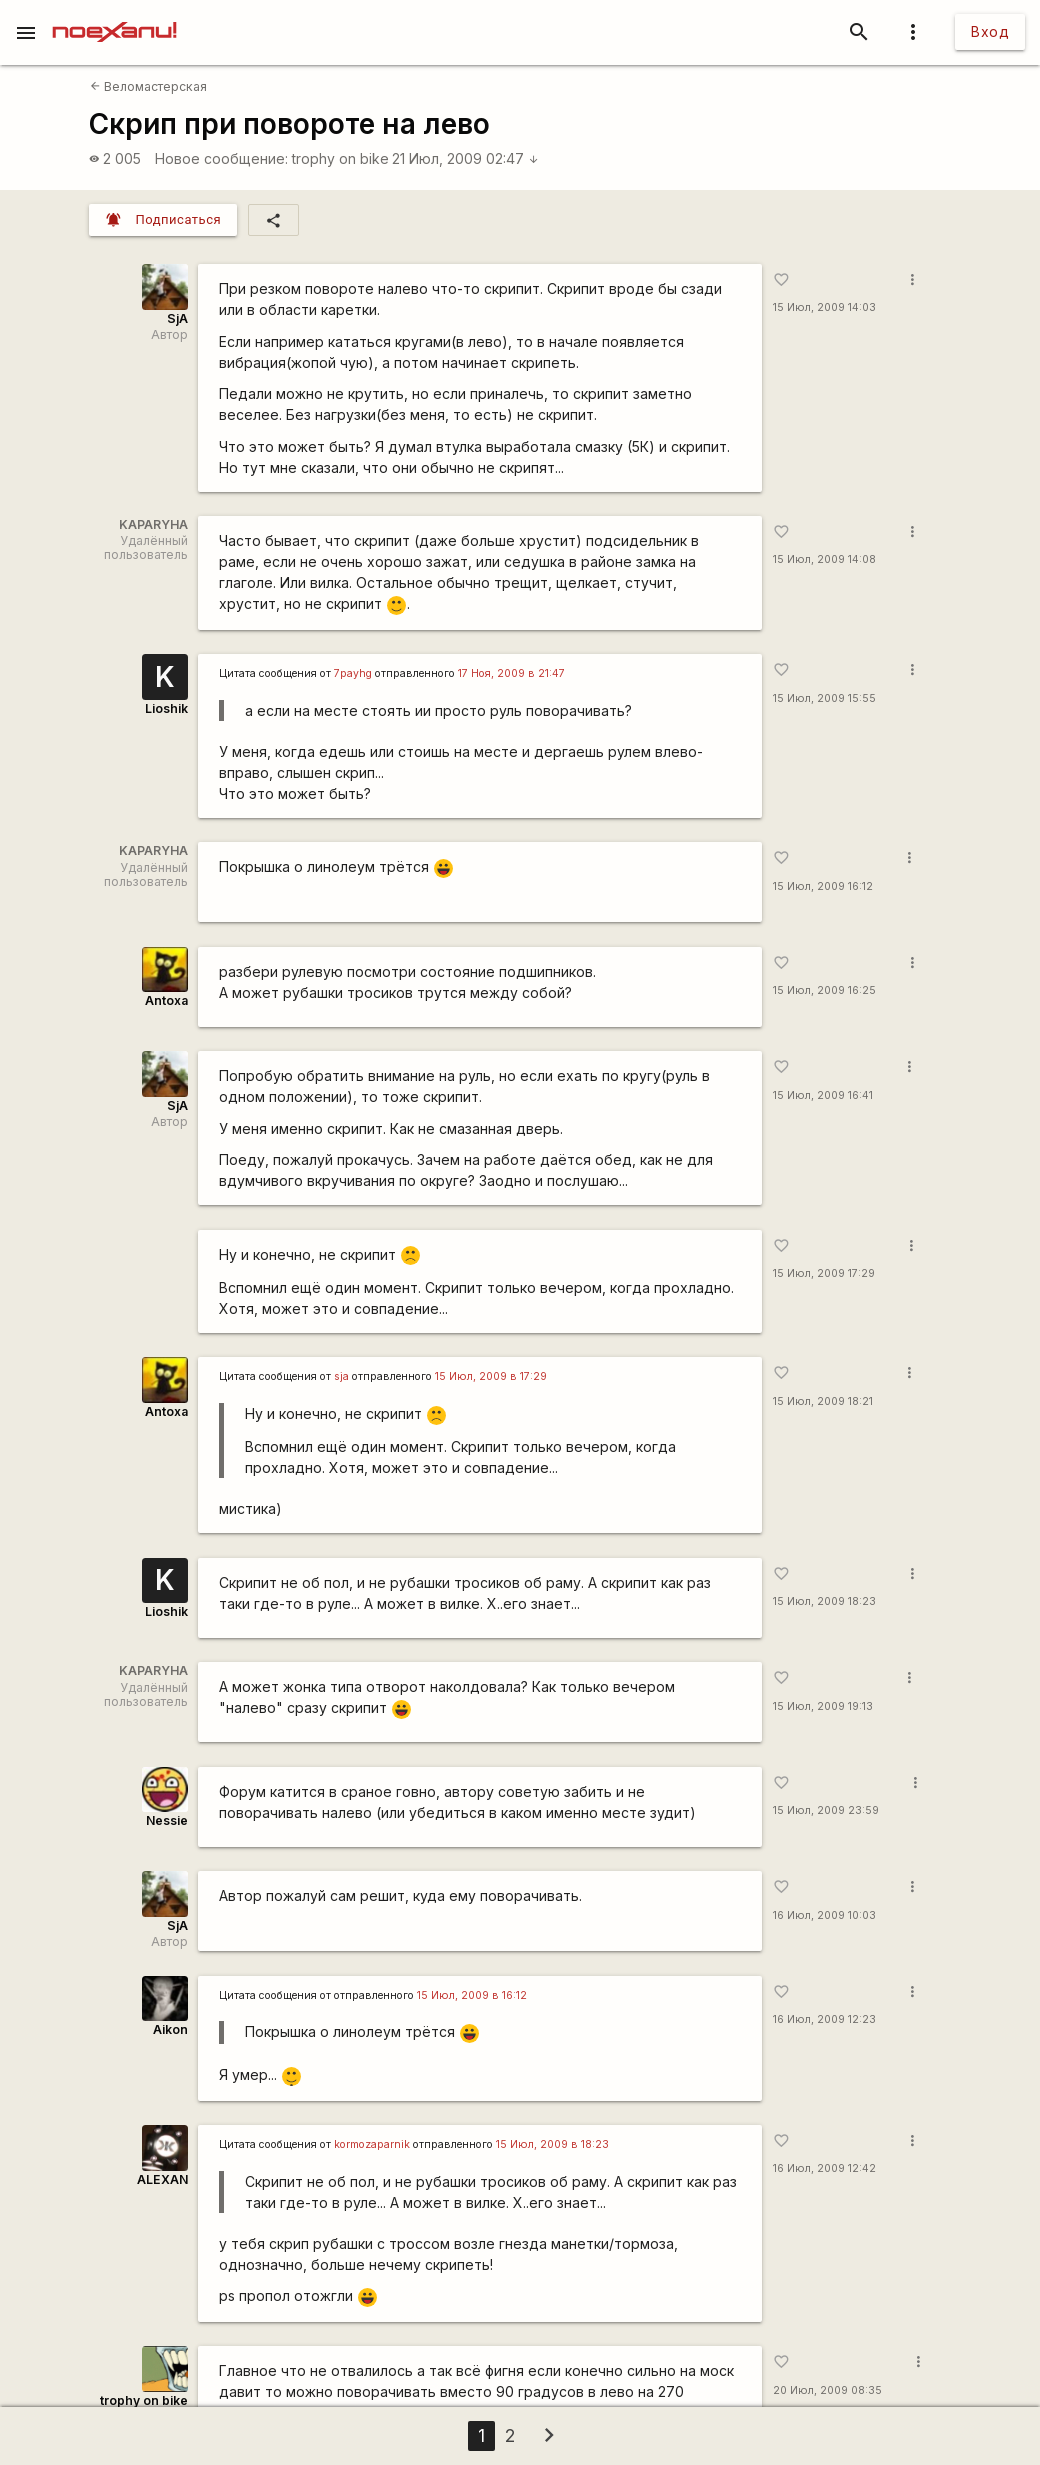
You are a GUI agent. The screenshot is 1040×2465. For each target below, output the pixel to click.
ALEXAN (162, 2179)
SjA (177, 318)
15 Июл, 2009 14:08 (824, 559)
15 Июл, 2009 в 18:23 (552, 2144)
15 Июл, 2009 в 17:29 (491, 1376)
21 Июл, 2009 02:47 (465, 158)
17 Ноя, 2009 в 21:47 (511, 673)
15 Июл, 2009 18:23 (824, 1601)
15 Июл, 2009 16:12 (823, 886)
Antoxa (166, 1000)
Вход (990, 31)
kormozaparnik (372, 2144)
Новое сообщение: (221, 158)
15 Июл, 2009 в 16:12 (472, 1995)
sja (341, 1376)
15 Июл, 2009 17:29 (824, 1273)
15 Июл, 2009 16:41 (823, 1095)
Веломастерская (148, 86)
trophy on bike (340, 158)
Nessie (167, 1820)
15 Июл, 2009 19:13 (823, 1706)
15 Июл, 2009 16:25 (824, 990)
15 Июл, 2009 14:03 (824, 307)
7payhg (353, 673)
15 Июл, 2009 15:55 (824, 698)
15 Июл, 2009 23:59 (826, 1810)
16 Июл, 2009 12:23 (824, 2019)
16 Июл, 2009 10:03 (824, 1915)
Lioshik (166, 708)
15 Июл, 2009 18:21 (823, 1401)
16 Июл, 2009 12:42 (824, 2168)
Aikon (170, 2029)
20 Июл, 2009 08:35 (827, 2390)
